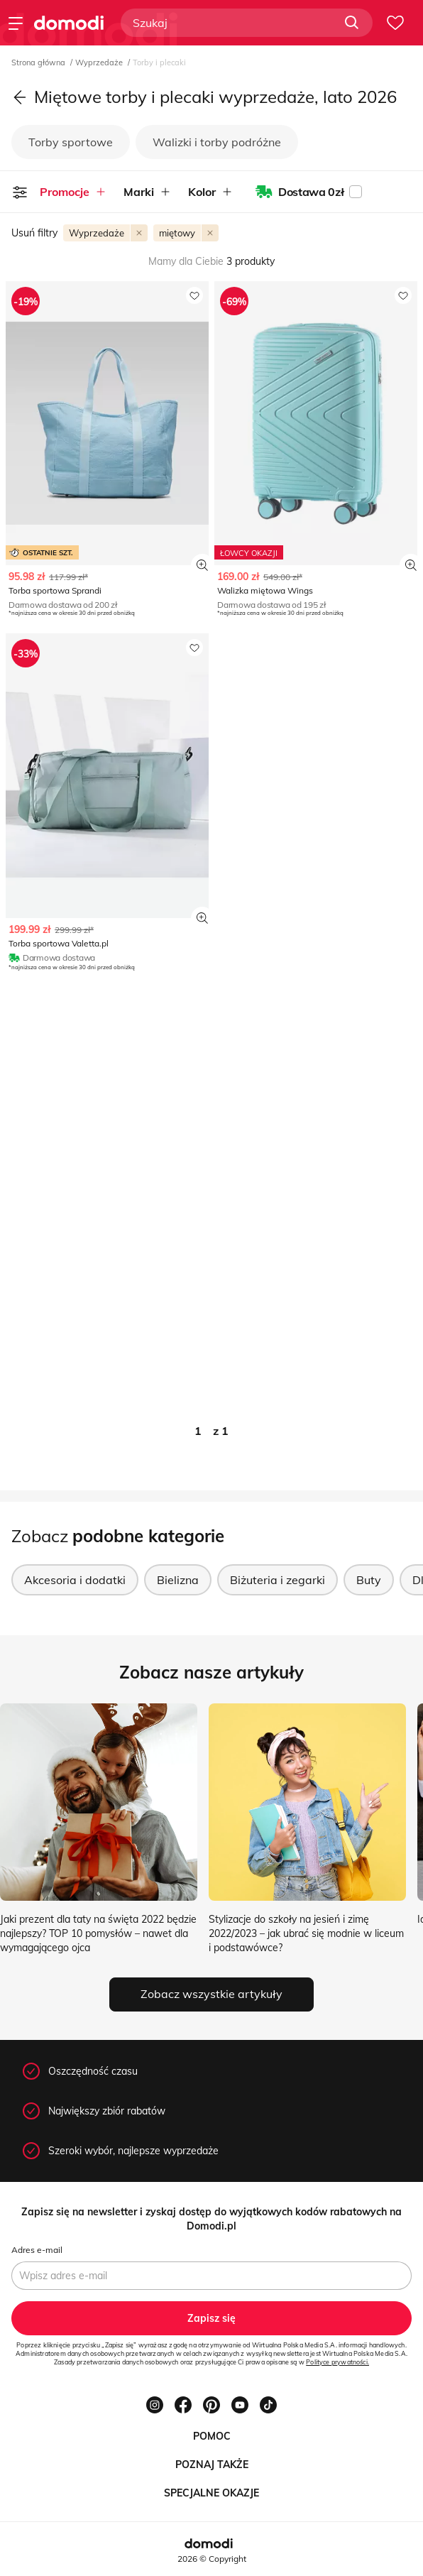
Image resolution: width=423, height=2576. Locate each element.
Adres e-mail (36, 2249)
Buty (368, 1580)
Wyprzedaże (100, 62)
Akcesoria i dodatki (75, 1580)
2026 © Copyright (211, 2558)
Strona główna (39, 62)
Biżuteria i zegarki (277, 1580)
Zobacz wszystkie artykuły (211, 1994)
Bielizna (178, 1580)
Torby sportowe (70, 142)
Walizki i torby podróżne (217, 142)
